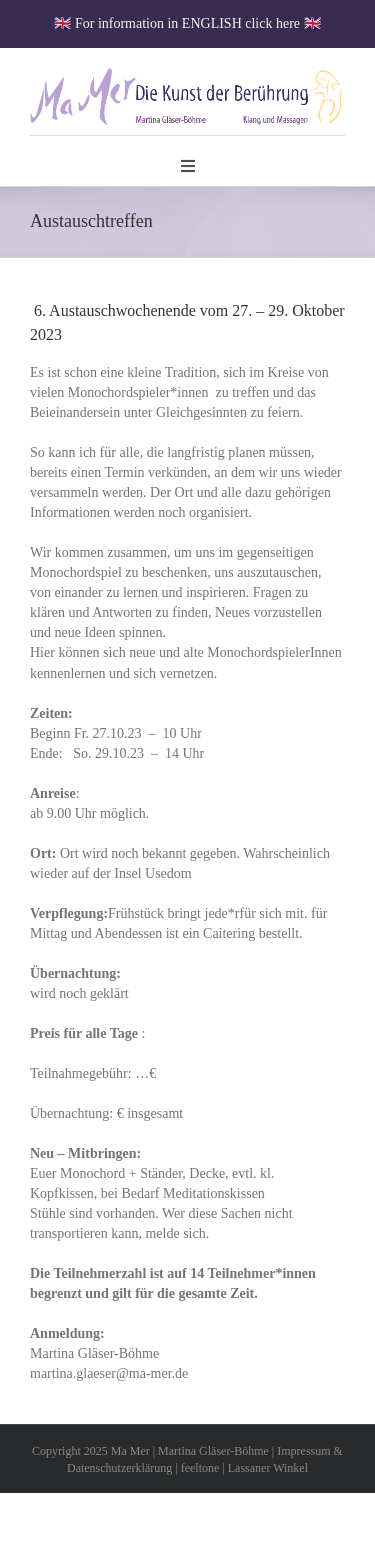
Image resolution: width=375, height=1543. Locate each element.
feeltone (200, 1468)
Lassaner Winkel (268, 1468)
